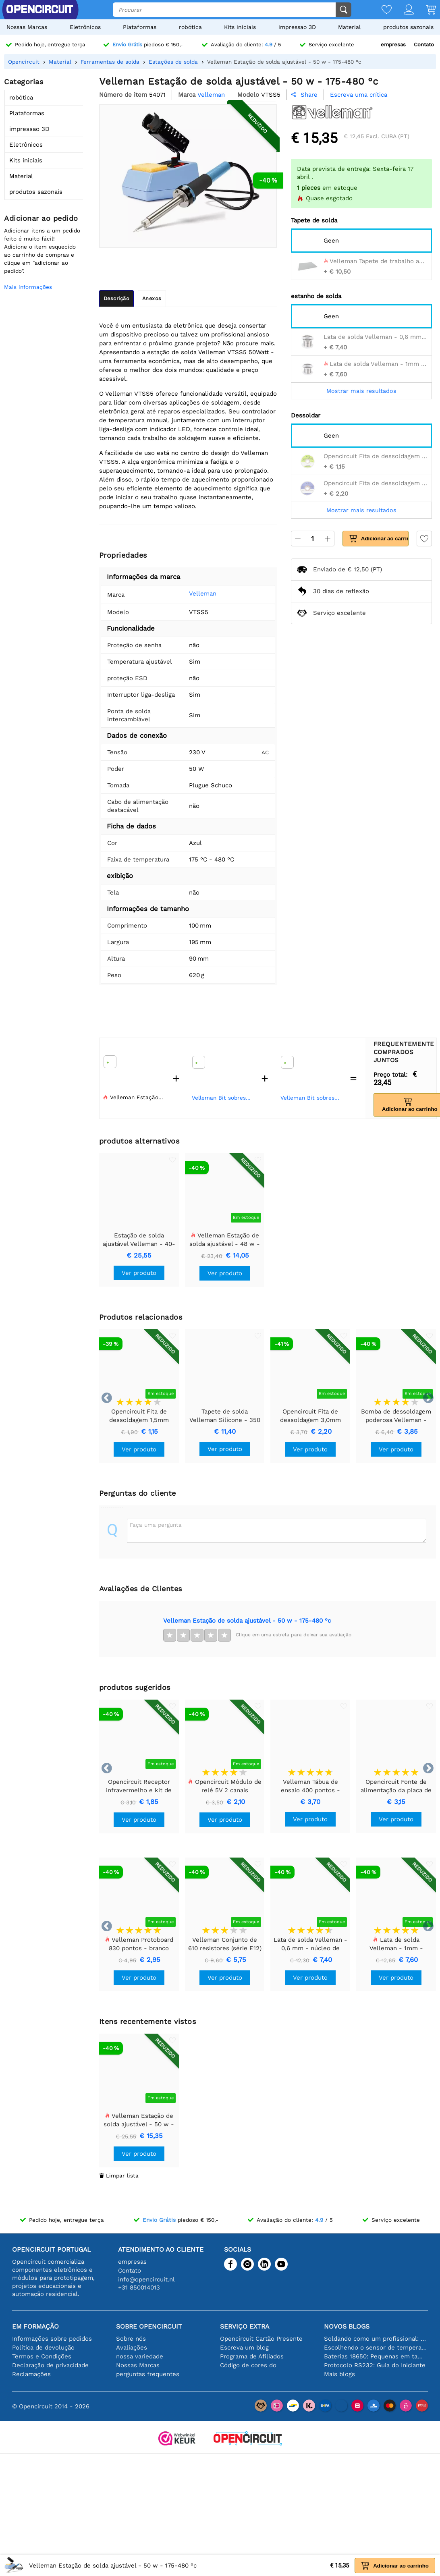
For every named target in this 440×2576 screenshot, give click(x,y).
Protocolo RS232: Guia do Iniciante (374, 2365)
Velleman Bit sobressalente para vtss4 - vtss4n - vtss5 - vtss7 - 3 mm (311, 1097)
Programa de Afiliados (252, 2356)
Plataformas (139, 27)
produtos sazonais (408, 27)
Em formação (35, 2326)
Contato (424, 45)
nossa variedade (139, 2356)
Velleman (202, 593)
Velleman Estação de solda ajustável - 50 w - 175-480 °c (247, 1620)
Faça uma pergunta (156, 1525)
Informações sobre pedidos (52, 2338)
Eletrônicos (85, 27)
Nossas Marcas (26, 27)
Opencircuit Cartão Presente (261, 2338)
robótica (190, 27)
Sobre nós (131, 2338)
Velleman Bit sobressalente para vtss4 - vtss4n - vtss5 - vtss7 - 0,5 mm (223, 1097)
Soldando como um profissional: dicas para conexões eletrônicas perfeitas (376, 2338)
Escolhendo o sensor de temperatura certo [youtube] (376, 2347)
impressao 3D (297, 27)
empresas (393, 45)
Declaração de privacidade (50, 2365)
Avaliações (131, 2347)
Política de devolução (43, 2347)
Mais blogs (339, 2374)
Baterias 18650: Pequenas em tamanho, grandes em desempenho (376, 2356)
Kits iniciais (240, 27)
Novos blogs (346, 2326)
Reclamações (31, 2374)
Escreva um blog (244, 2347)
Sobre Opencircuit (149, 2326)
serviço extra (244, 2326)
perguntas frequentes (147, 2374)
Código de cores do (248, 2365)
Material (349, 27)
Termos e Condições (41, 2356)
